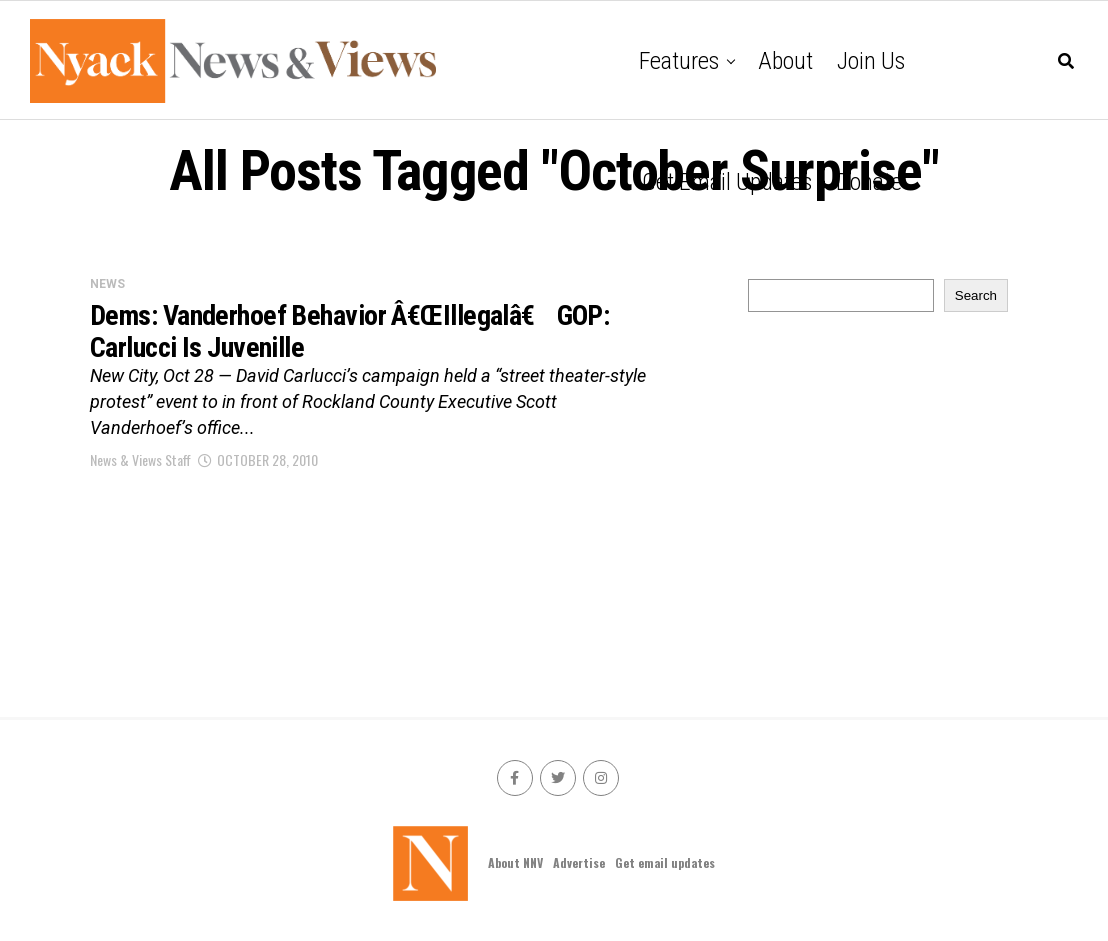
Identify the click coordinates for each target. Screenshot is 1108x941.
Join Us (871, 61)
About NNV (515, 862)
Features (679, 61)
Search (976, 295)
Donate (869, 182)
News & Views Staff (140, 459)
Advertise (579, 862)
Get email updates (727, 182)
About (785, 61)
